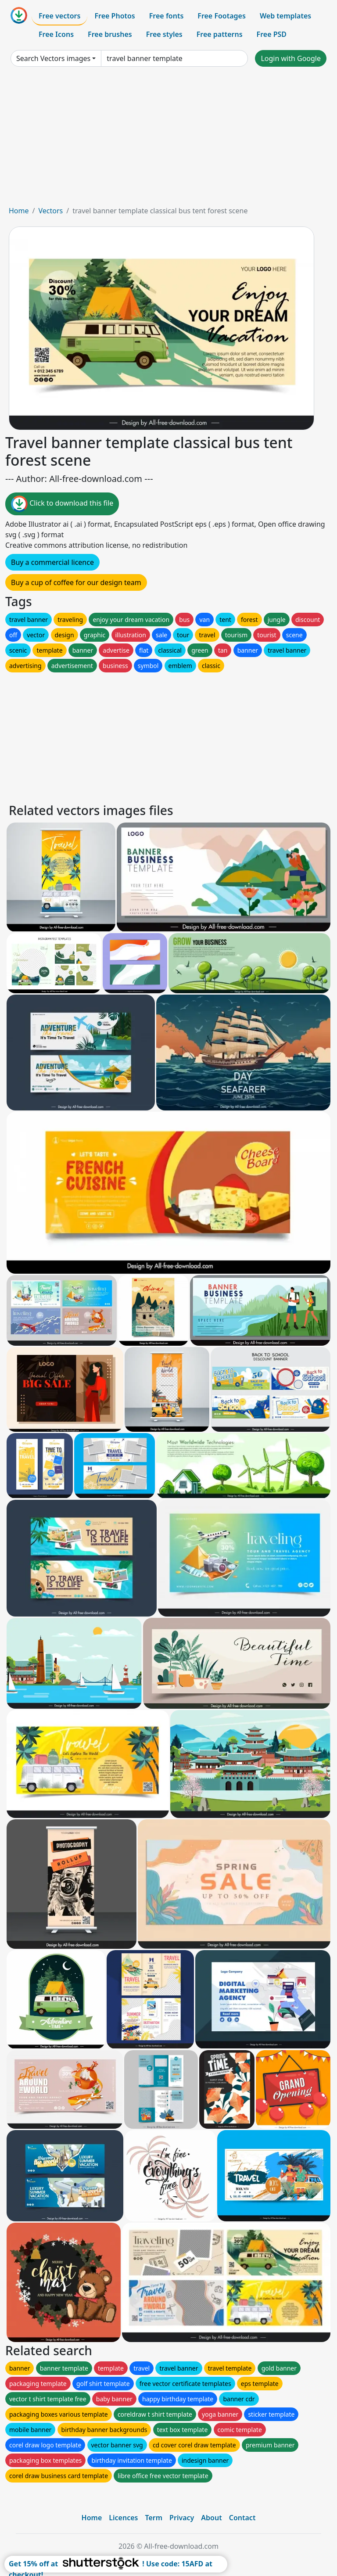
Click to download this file (62, 504)
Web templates (285, 16)
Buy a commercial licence (52, 562)
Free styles (164, 34)
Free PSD (272, 34)
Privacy (181, 2517)
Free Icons (56, 34)
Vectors (50, 211)
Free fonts (166, 16)
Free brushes (110, 34)
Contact (242, 2517)
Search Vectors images (53, 58)
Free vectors (59, 16)
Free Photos (114, 16)
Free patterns (220, 34)
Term (153, 2517)
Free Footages (221, 16)
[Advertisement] (168, 139)
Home (19, 211)
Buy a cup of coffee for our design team (76, 582)
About (211, 2517)
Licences (123, 2517)
